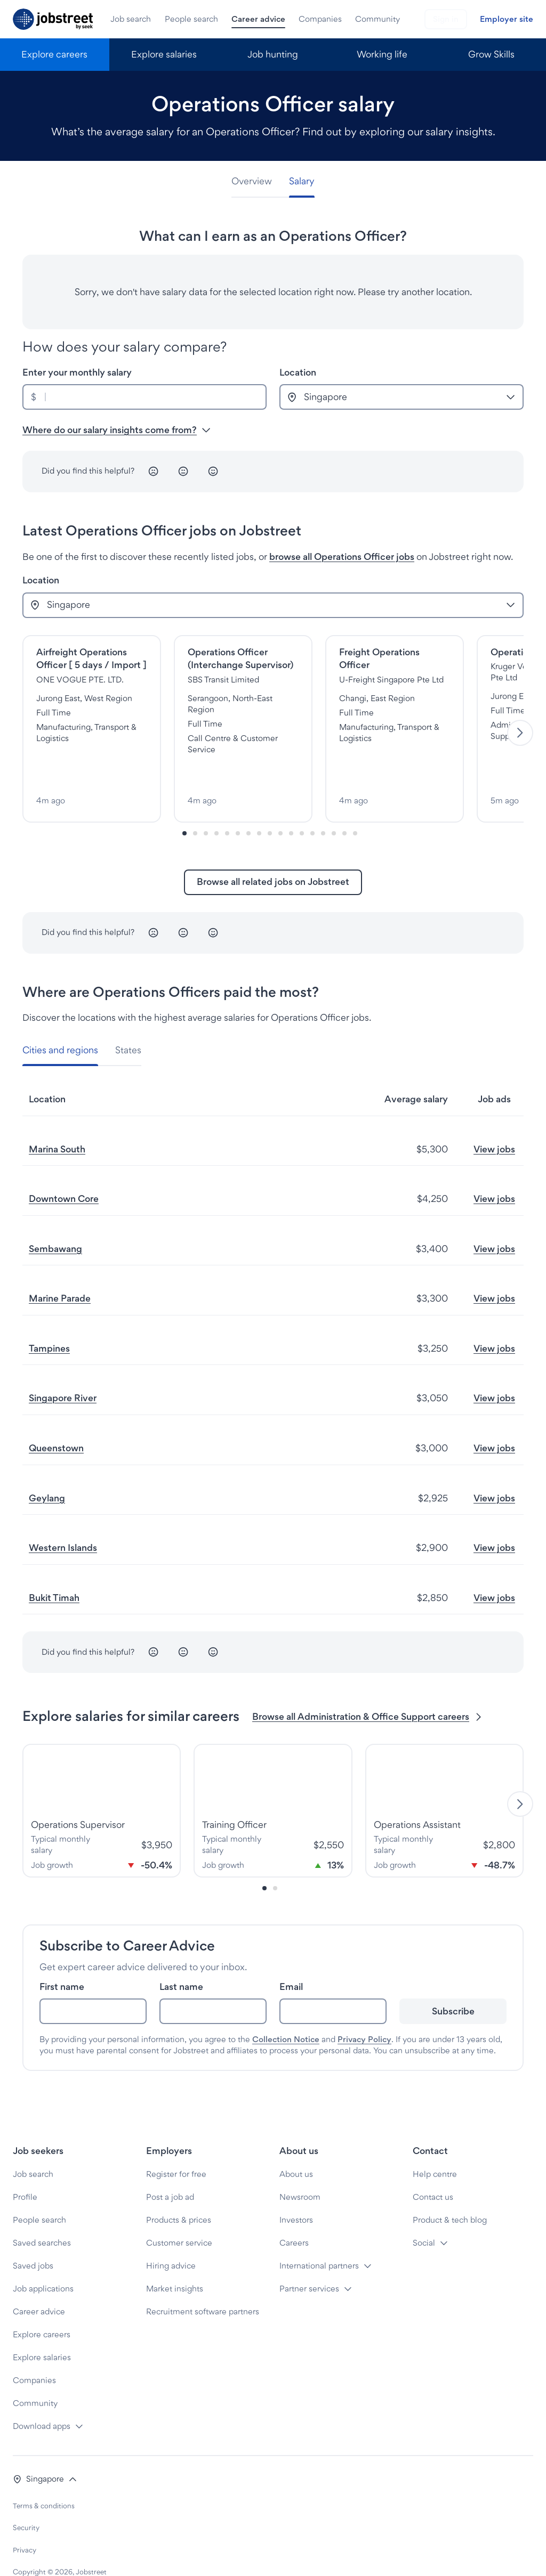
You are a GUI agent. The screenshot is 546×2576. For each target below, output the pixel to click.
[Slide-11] (302, 809)
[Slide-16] (355, 809)
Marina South (57, 1124)
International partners (319, 2242)
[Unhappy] (153, 471)
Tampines (49, 1323)
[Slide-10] (291, 809)
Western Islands (63, 1523)
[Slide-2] (206, 809)
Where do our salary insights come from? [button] (116, 429)
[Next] (520, 721)
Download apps (41, 2401)
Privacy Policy (364, 2015)
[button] (45, 2455)
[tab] (255, 181)
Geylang (47, 1473)
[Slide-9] (280, 809)
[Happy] (213, 471)
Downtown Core (64, 1174)
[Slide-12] (312, 809)
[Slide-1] (195, 809)
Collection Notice (285, 2015)
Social (424, 2219)
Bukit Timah (54, 1573)
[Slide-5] (238, 809)
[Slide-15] (344, 809)
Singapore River (63, 1373)
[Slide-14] (334, 809)
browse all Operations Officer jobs (341, 556)
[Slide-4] (227, 809)
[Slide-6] (248, 809)
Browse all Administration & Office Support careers (368, 1692)
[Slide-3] (216, 809)
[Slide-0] (184, 809)
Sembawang (55, 1224)
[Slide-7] (259, 809)
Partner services (309, 2265)
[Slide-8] (270, 809)
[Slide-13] (323, 809)
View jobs (494, 1124)
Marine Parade (60, 1274)
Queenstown (56, 1423)
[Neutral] (183, 471)
